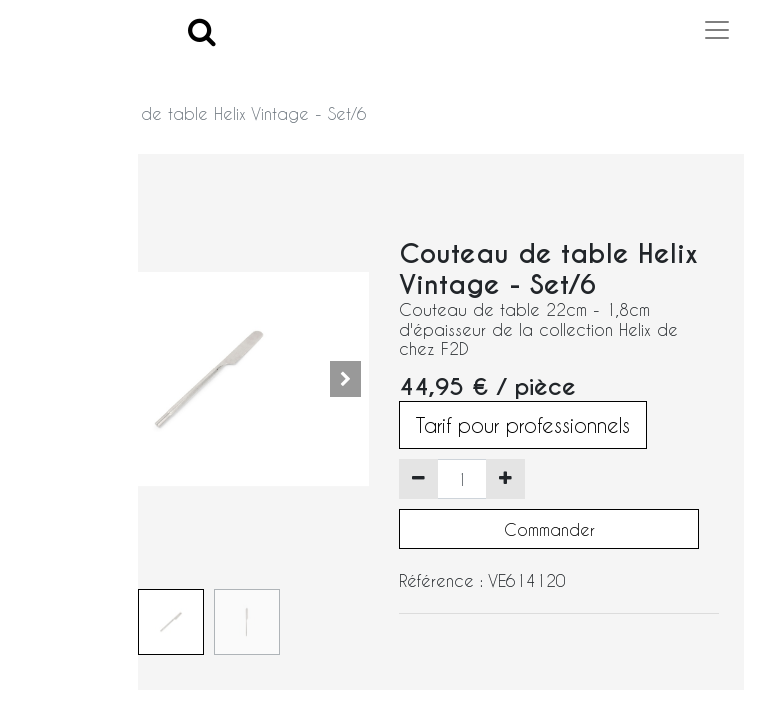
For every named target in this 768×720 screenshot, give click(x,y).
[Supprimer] (418, 479)
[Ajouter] (505, 479)
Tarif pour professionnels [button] (523, 425)
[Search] (202, 30)
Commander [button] (549, 529)
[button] (345, 379)
